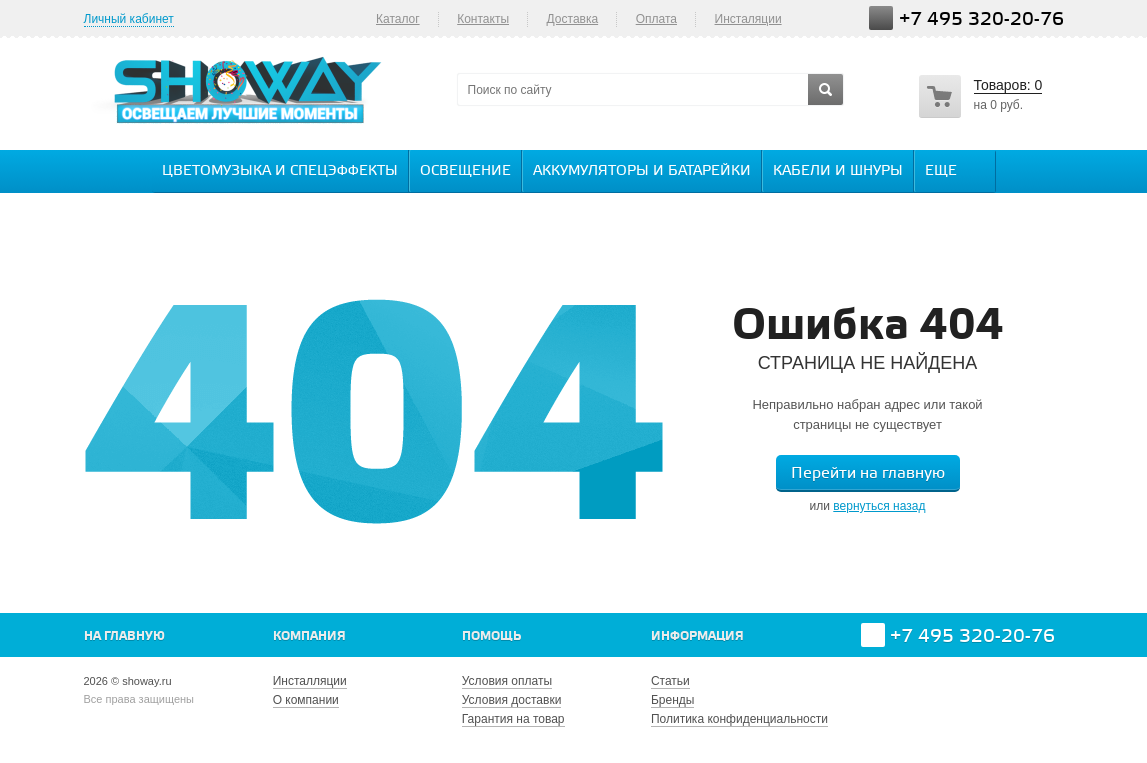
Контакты (483, 19)
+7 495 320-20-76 (981, 19)
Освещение (465, 171)
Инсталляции (310, 681)
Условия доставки (512, 700)
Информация (697, 636)
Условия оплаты (507, 681)
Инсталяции (748, 19)
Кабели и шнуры (838, 171)
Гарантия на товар (513, 719)
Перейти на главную (868, 473)
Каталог (398, 19)
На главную (124, 636)
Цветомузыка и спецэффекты (280, 171)
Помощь (491, 636)
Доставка (573, 19)
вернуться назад (879, 506)
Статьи (670, 681)
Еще (951, 170)
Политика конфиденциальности (739, 719)
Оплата (656, 19)
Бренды (672, 700)
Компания (309, 636)
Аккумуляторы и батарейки (642, 171)
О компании (306, 700)
